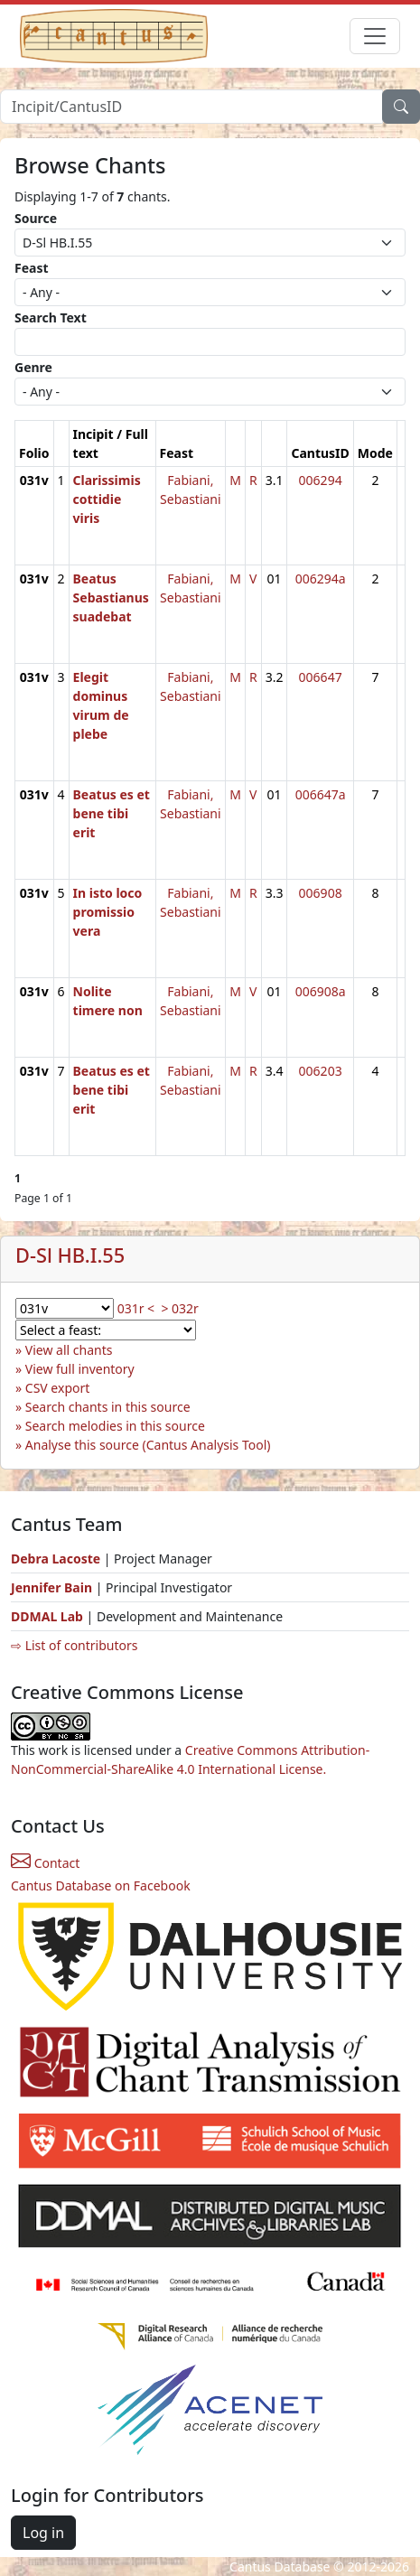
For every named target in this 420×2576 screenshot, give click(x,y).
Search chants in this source (108, 1406)
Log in (43, 2533)
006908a (320, 991)
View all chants (69, 1349)
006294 (320, 480)
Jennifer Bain (53, 1587)
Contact (45, 1862)
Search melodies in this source (115, 1425)
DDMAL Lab (47, 1616)
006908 (320, 892)
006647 (320, 677)
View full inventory (80, 1368)
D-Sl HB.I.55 (70, 1255)
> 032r (179, 1308)
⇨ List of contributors (74, 1645)
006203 (320, 1070)
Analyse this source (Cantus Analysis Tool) (148, 1444)
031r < (135, 1308)
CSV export (57, 1387)
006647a (320, 794)
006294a (320, 578)
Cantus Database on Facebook (101, 1885)
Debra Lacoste (55, 1558)
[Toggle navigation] (375, 36)
